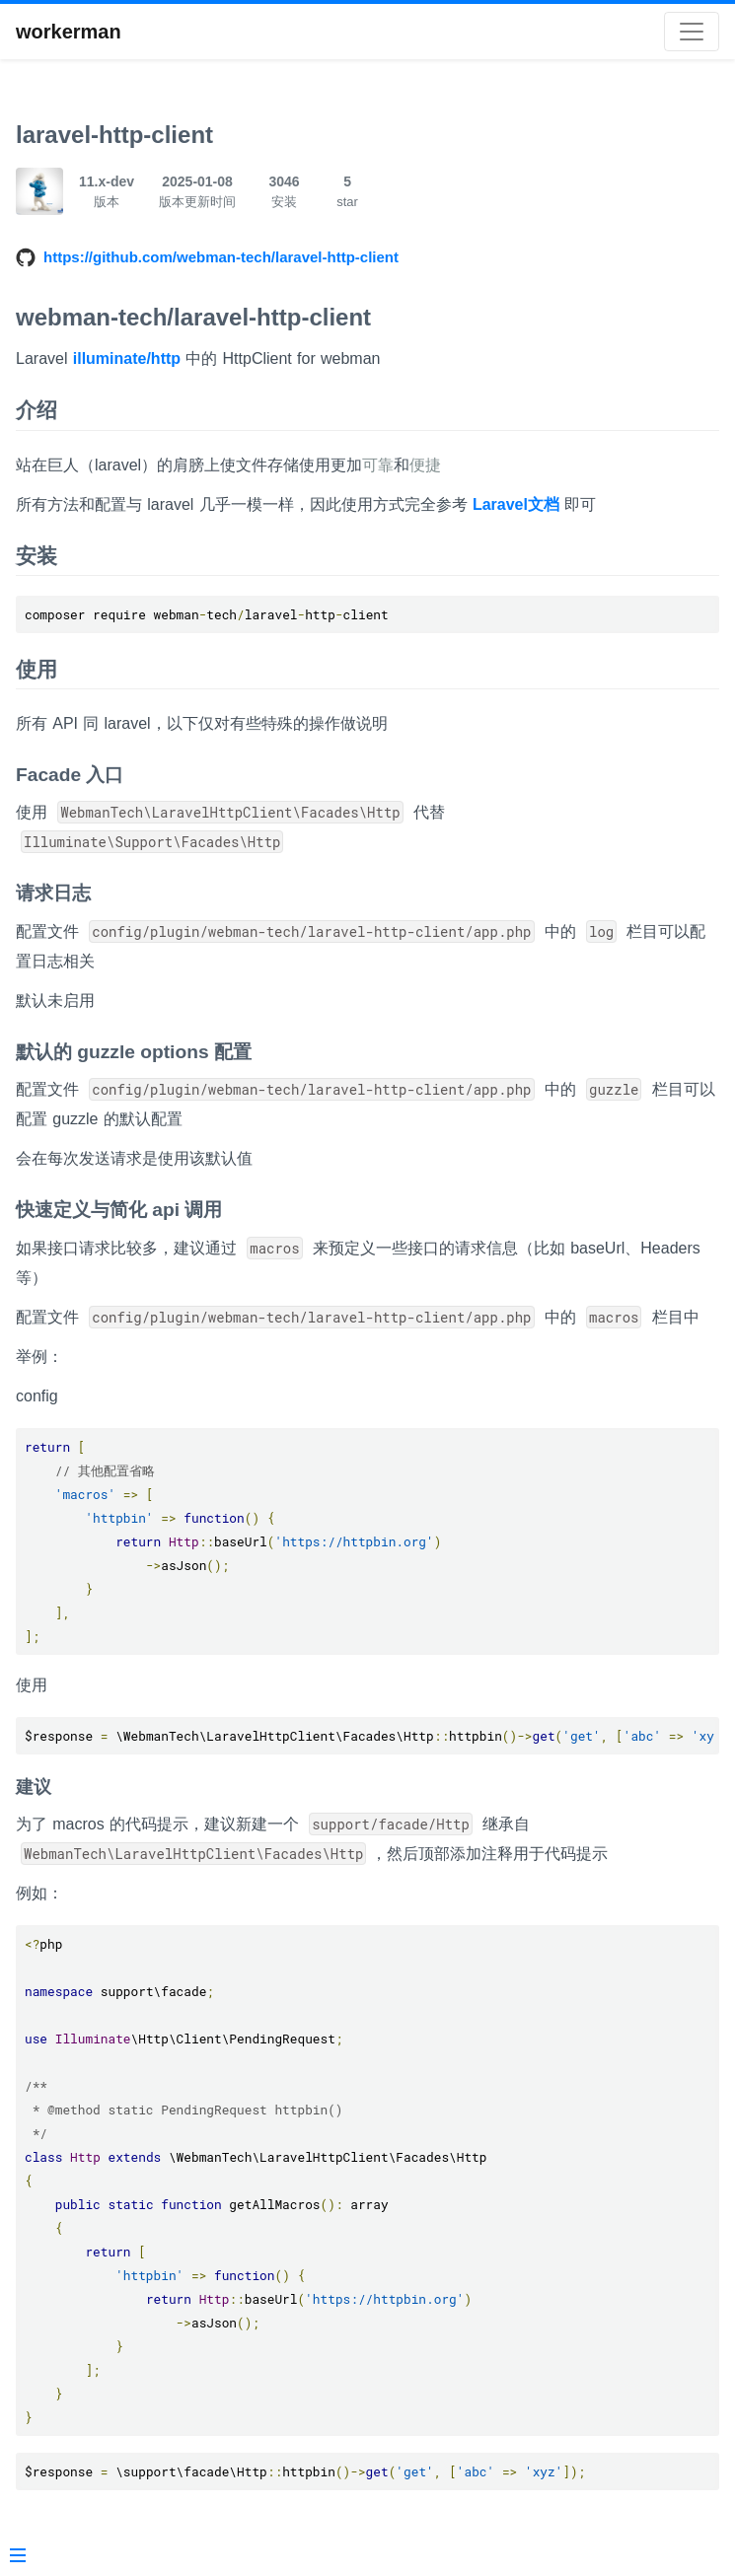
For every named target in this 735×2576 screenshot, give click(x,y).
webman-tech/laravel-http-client (193, 317)
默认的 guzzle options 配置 (134, 1051)
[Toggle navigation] (691, 31)
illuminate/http (127, 358)
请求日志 (53, 893)
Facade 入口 (69, 774)
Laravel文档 (516, 504)
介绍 (36, 409)
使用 (36, 669)
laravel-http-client (114, 134)
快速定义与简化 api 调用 (119, 1209)
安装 (36, 555)
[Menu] (18, 2557)
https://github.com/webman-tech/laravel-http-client (221, 257)
